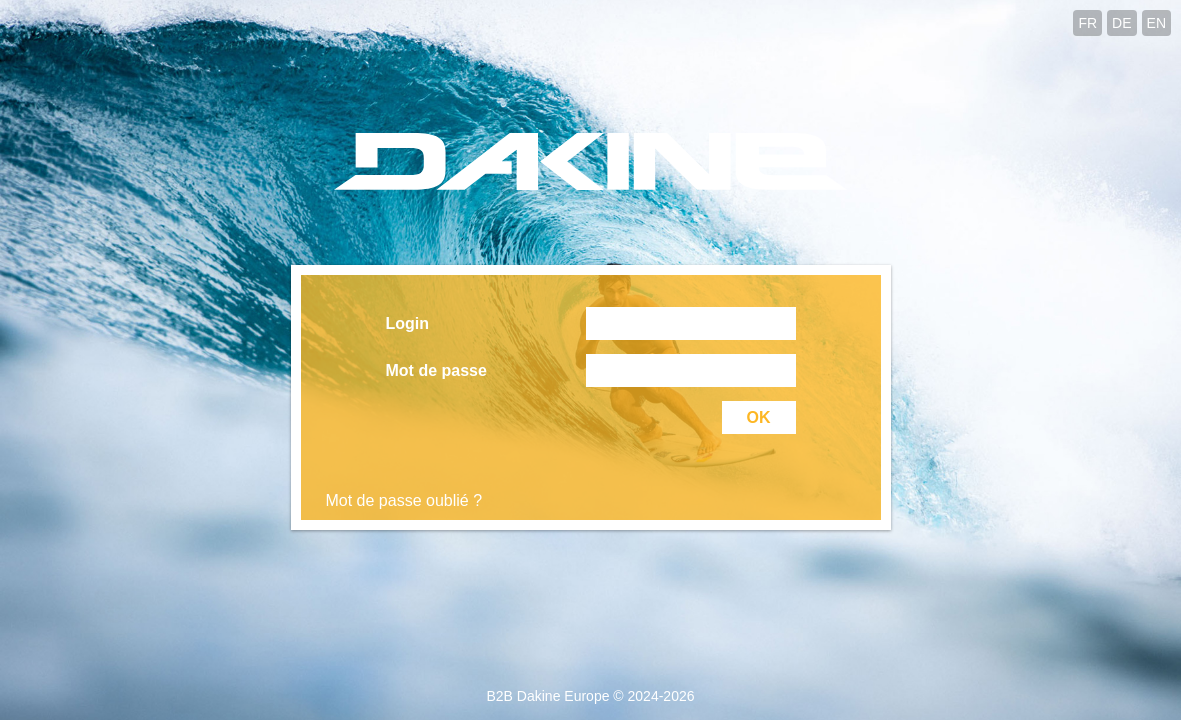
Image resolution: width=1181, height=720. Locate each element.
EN (1156, 23)
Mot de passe (436, 370)
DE (1121, 23)
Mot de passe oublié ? (404, 500)
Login (408, 323)
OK (759, 417)
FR (1087, 23)
